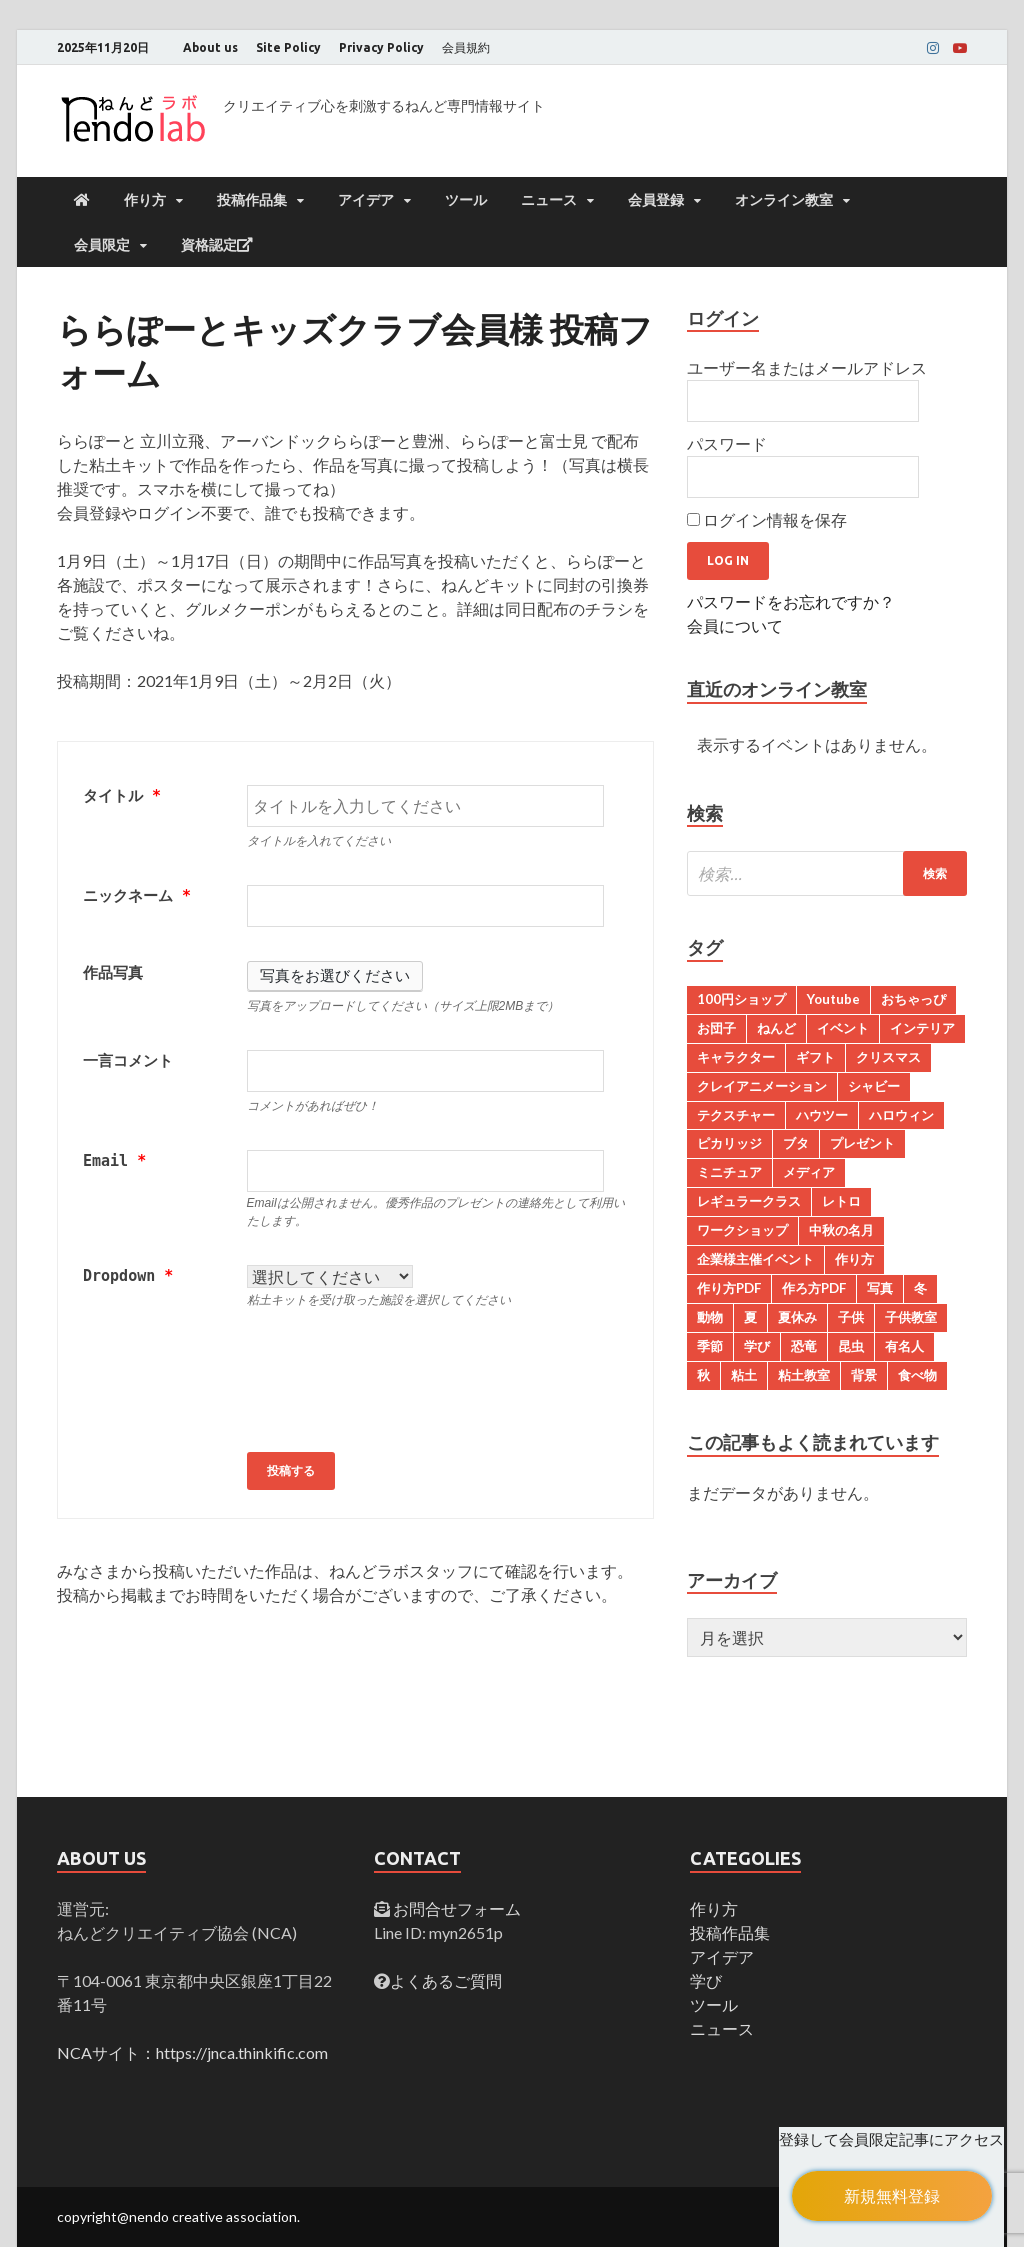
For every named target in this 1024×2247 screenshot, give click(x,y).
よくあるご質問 (446, 1980)
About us (210, 47)
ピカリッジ (729, 1143)
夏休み (797, 1317)
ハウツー (822, 1115)
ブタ (796, 1143)
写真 (880, 1288)
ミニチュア (729, 1172)
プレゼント (862, 1143)
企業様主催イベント (755, 1259)
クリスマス (888, 1057)
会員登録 (656, 200)
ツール (466, 200)
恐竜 (804, 1346)
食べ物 (917, 1375)
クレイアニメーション (762, 1086)
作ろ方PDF (814, 1288)
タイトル (122, 796)
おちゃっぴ (913, 999)
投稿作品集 (252, 200)
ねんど (776, 1028)
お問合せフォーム (455, 1908)
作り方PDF (729, 1288)
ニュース (549, 200)
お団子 (716, 1028)
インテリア (922, 1028)
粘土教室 (804, 1375)
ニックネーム (137, 896)
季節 (710, 1346)
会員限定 (102, 245)
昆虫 (851, 1346)
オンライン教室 (784, 200)
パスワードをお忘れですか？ (791, 601)
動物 (710, 1317)
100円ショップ (741, 999)
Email (114, 1161)
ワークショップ (742, 1230)
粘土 (744, 1375)
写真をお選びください (335, 976)
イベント (843, 1028)
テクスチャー (736, 1115)
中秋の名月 (841, 1230)
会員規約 (466, 47)
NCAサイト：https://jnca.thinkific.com (192, 2052)
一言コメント (128, 1061)
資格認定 (217, 245)
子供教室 (911, 1317)
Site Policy (288, 47)
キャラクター (736, 1057)
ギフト (815, 1057)
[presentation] (399, 1383)
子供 (851, 1317)
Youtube (833, 999)
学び (757, 1346)
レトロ (841, 1201)
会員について (735, 625)
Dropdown (128, 1276)
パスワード (727, 443)
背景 (864, 1375)
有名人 (904, 1346)
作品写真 (113, 973)
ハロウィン (901, 1115)
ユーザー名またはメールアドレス (807, 367)
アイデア (366, 200)
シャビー (874, 1086)
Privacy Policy (381, 47)
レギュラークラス (749, 1201)
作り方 (145, 200)
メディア (809, 1172)
